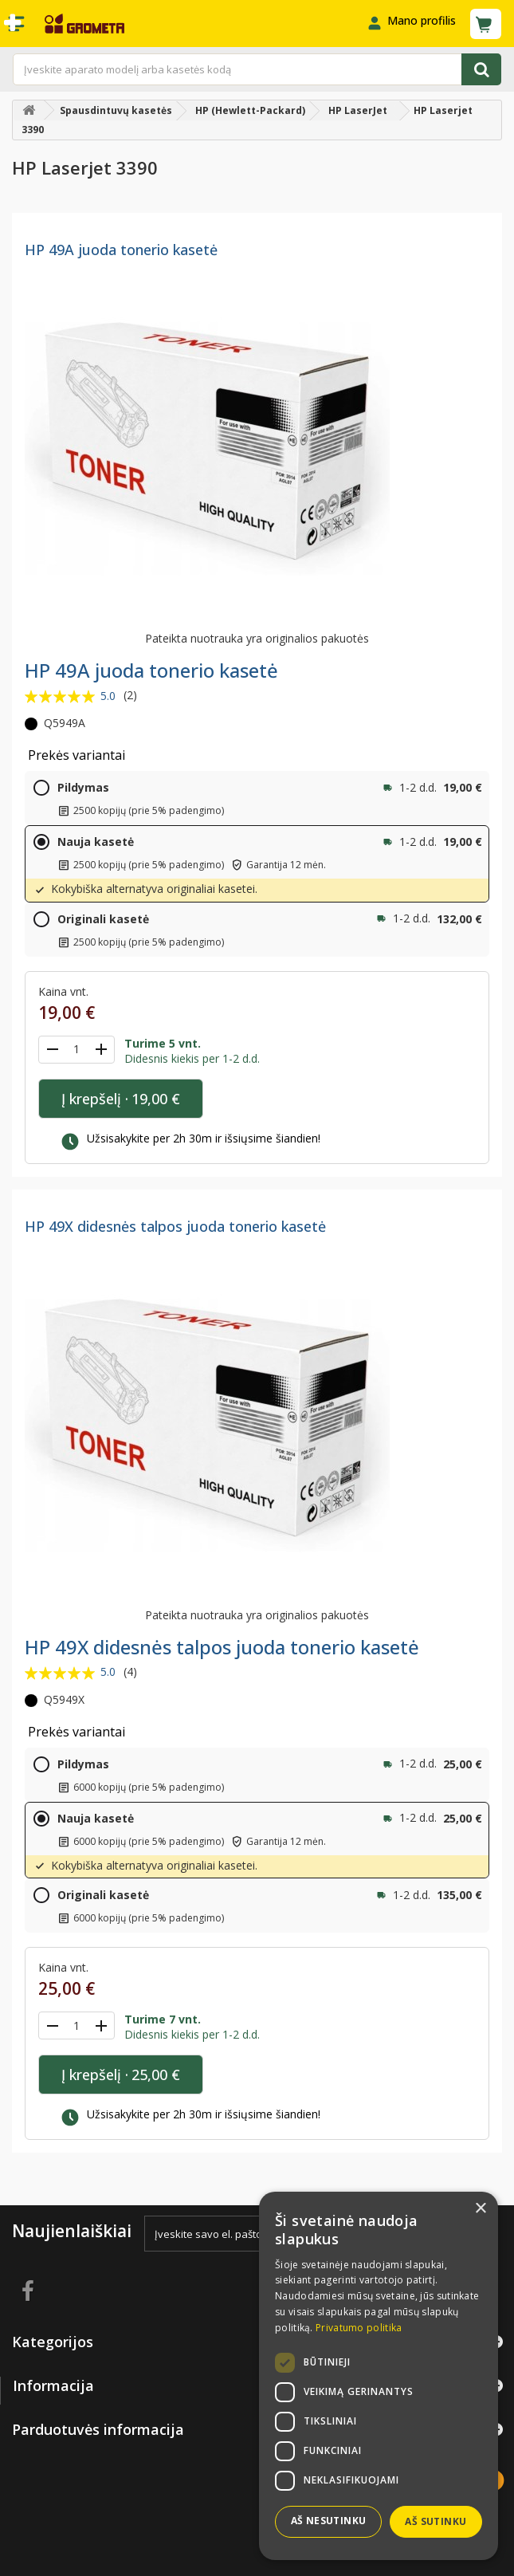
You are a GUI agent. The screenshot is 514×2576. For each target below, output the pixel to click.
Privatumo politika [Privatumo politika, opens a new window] (359, 2327)
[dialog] (378, 2376)
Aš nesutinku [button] (329, 2520)
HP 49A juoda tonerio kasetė (121, 249)
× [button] (480, 2209)
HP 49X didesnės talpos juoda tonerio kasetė (175, 1226)
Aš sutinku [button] (435, 2521)
